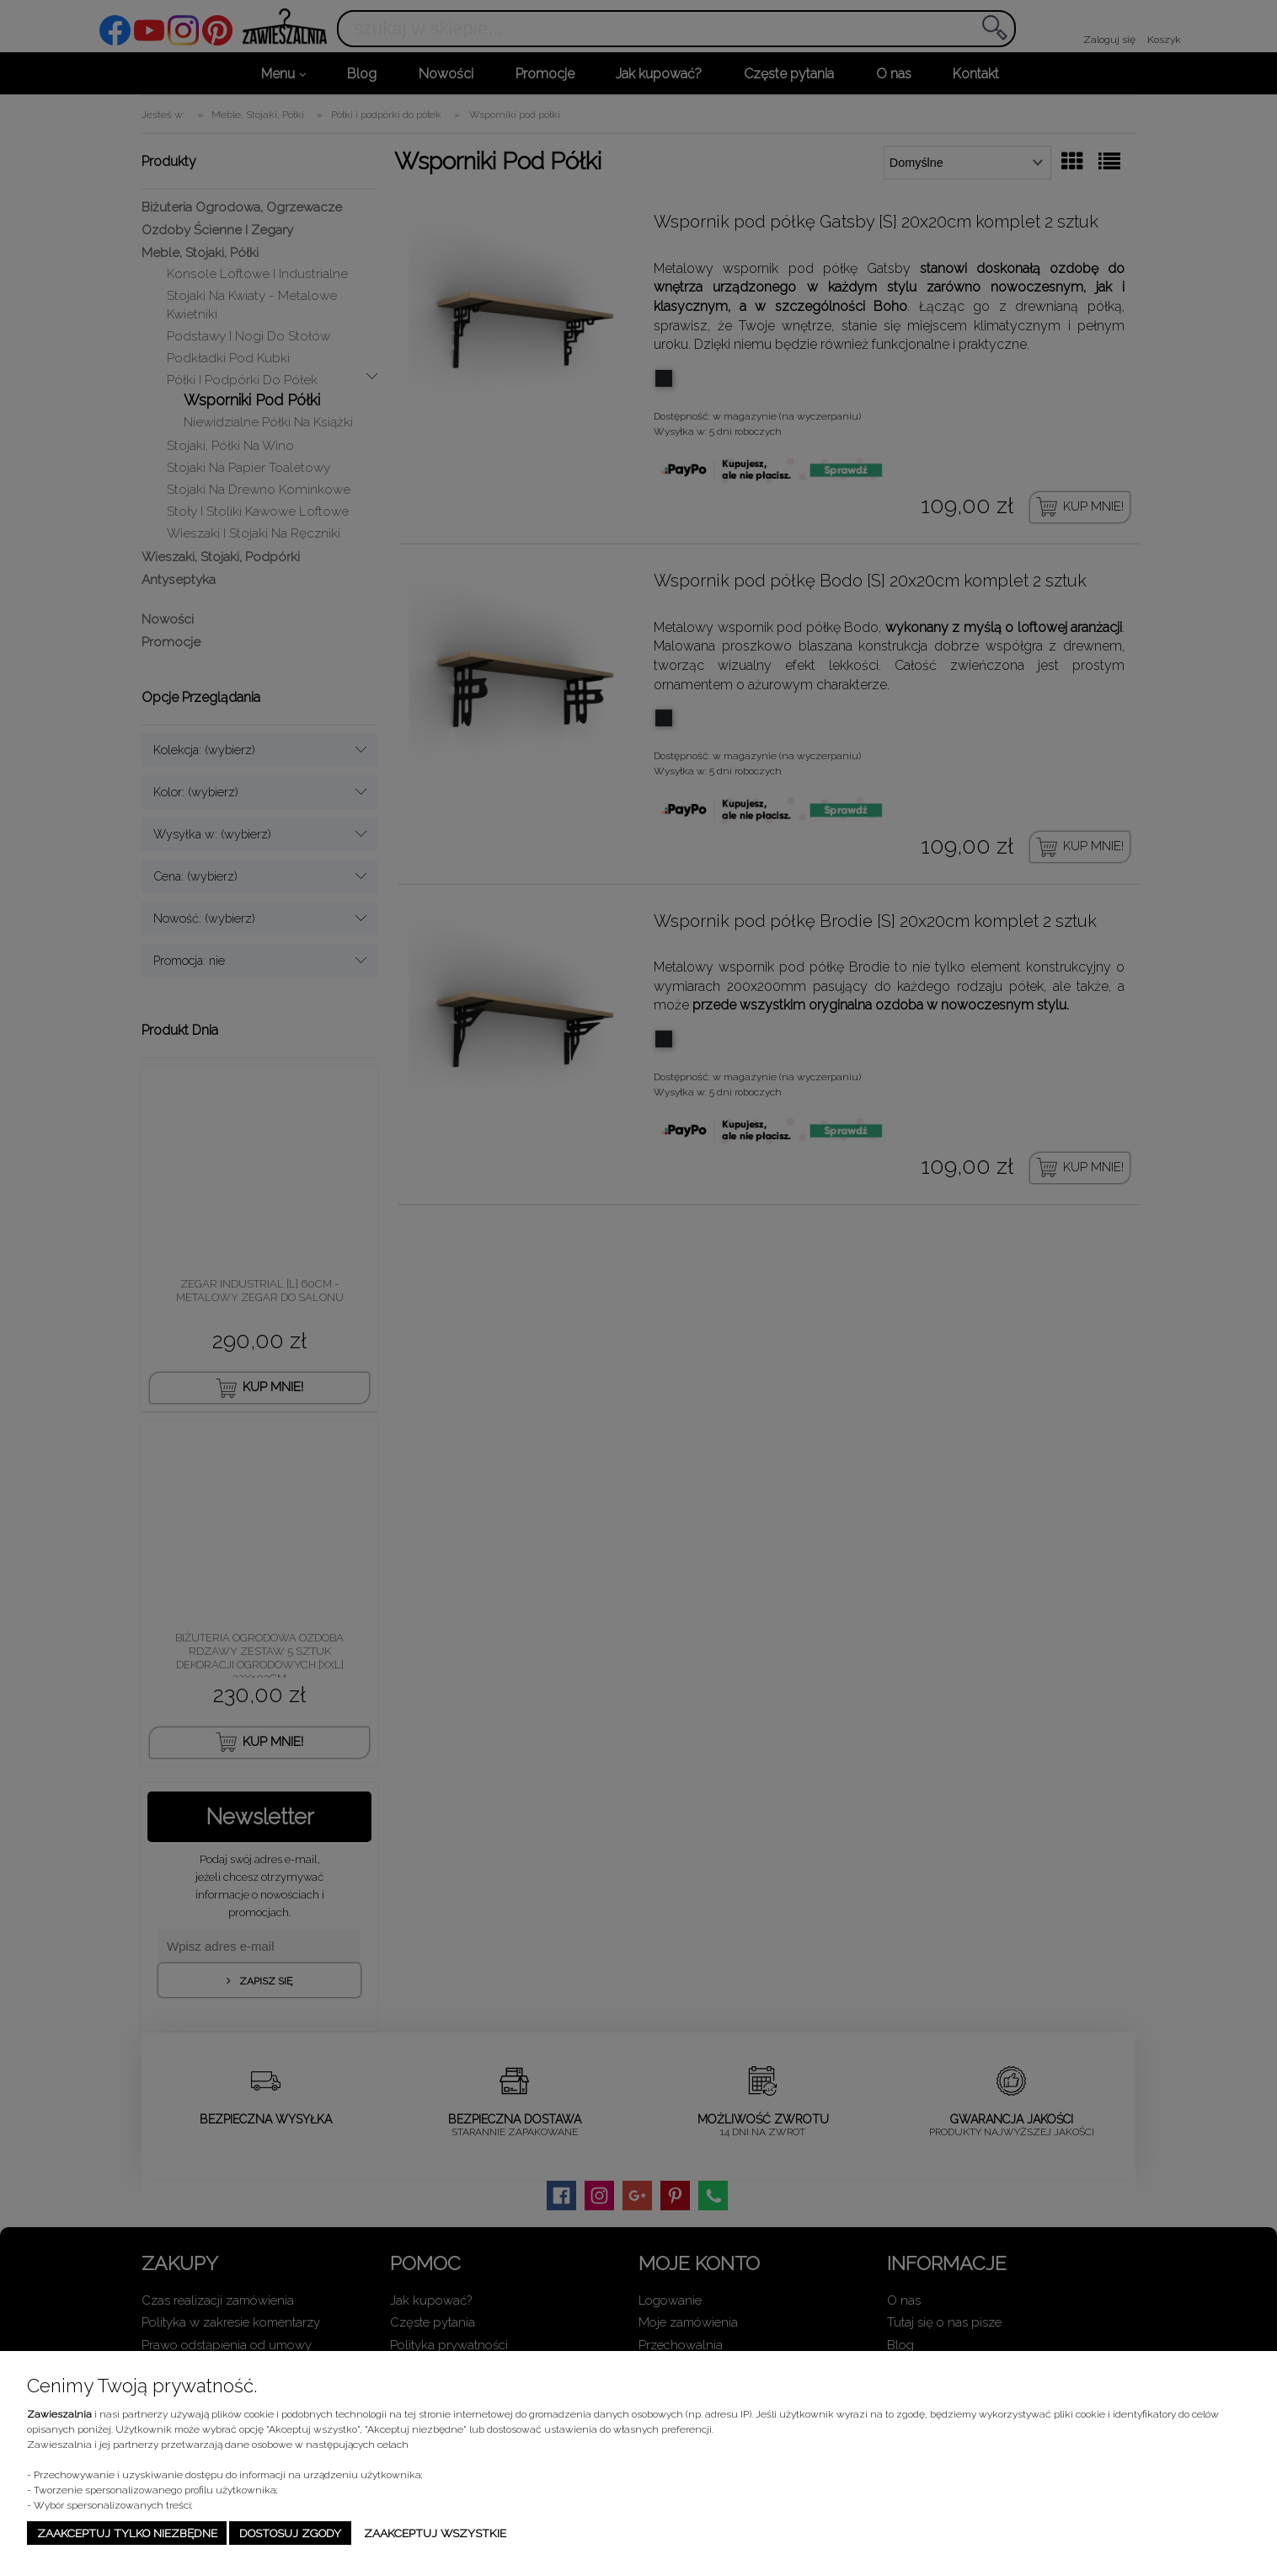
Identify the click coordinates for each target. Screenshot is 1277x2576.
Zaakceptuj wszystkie (435, 2533)
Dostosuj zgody (290, 2533)
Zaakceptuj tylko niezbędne (127, 2533)
